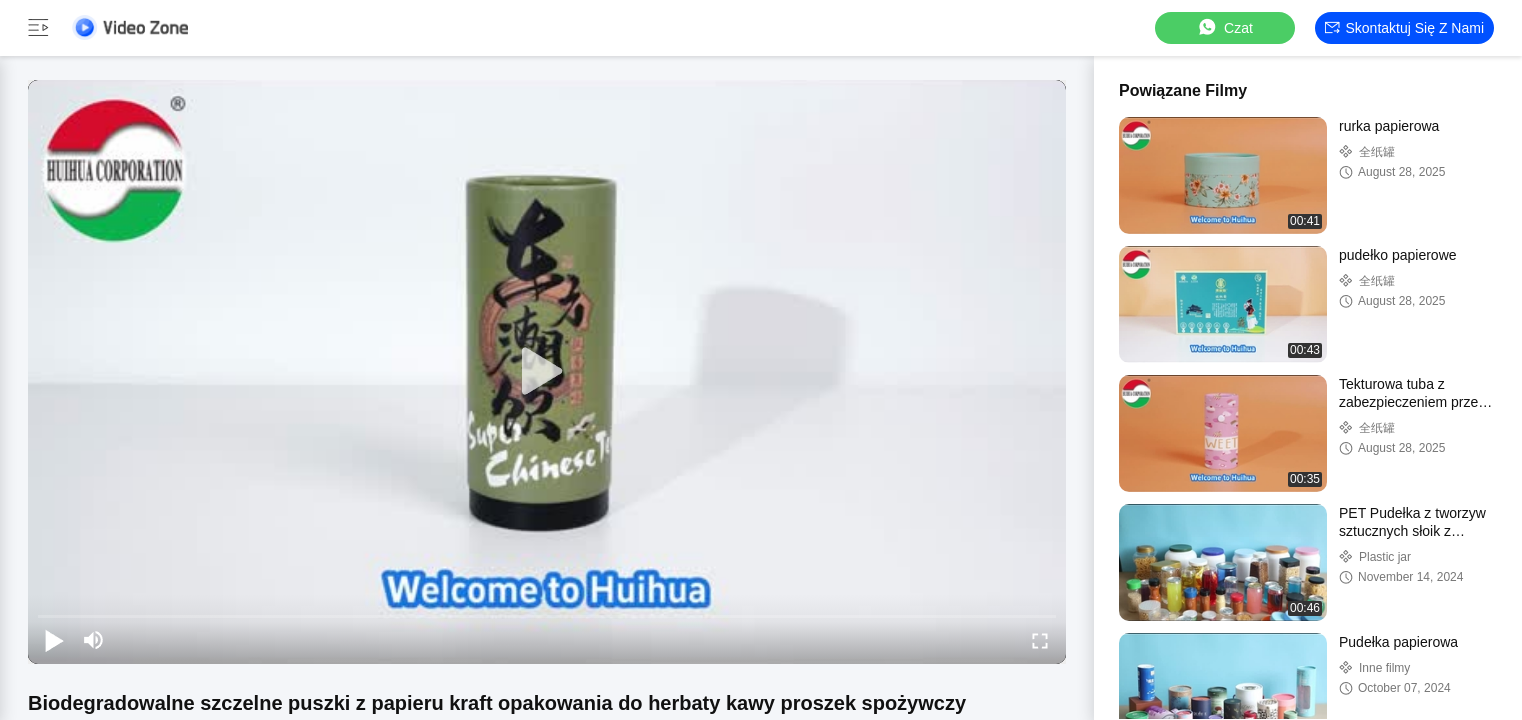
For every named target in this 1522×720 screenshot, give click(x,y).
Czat (1224, 27)
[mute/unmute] (94, 640)
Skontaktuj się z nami (1405, 28)
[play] (547, 372)
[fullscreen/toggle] (1040, 640)
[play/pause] (54, 640)
